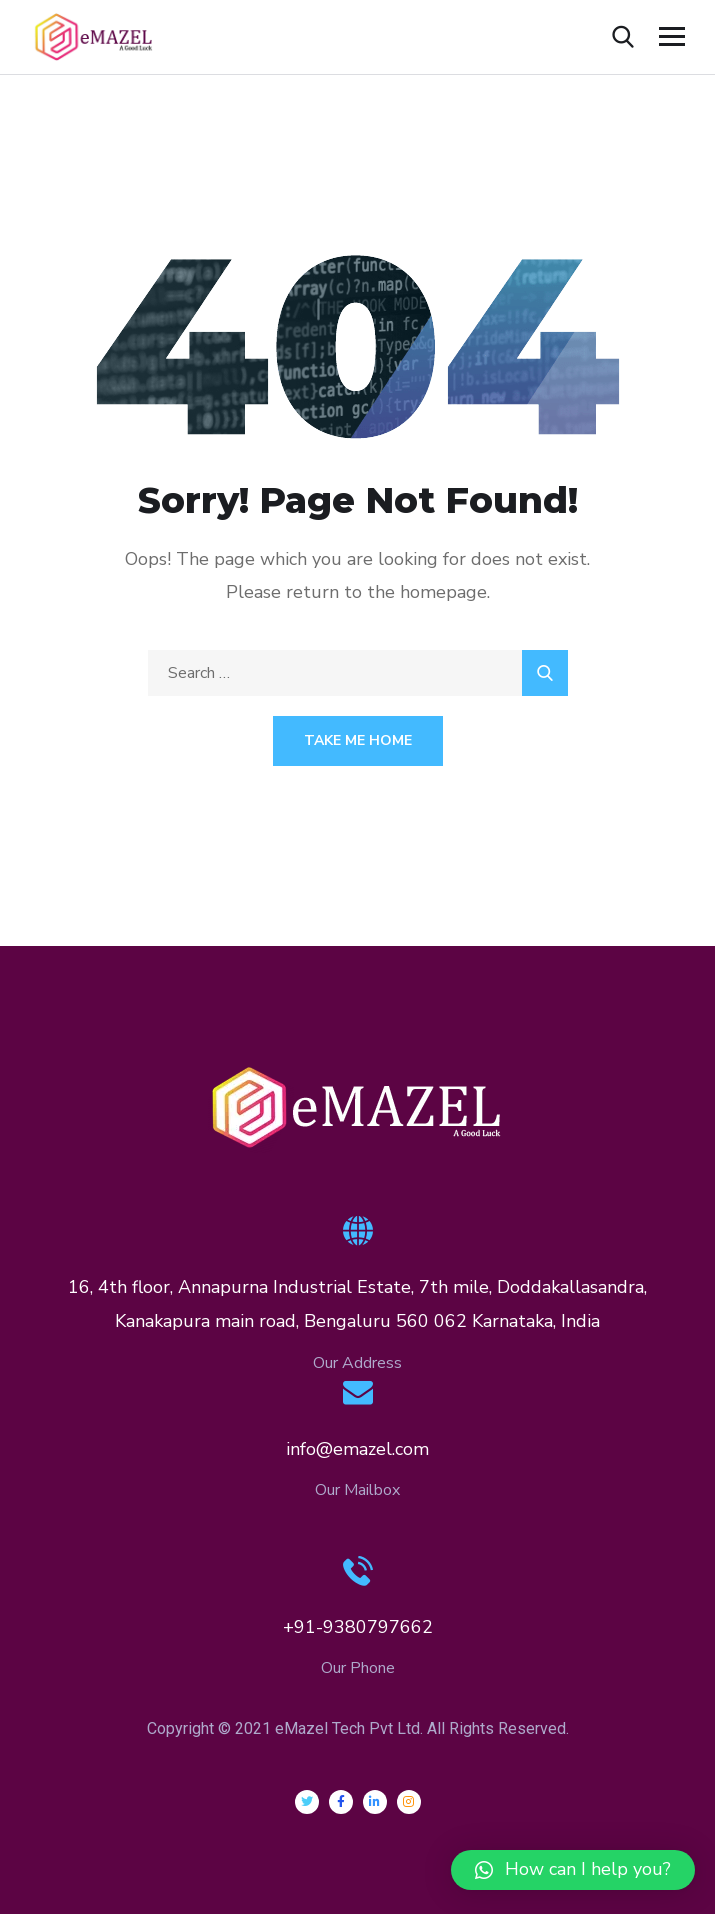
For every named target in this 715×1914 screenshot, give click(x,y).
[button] (573, 1870)
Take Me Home (358, 740)
